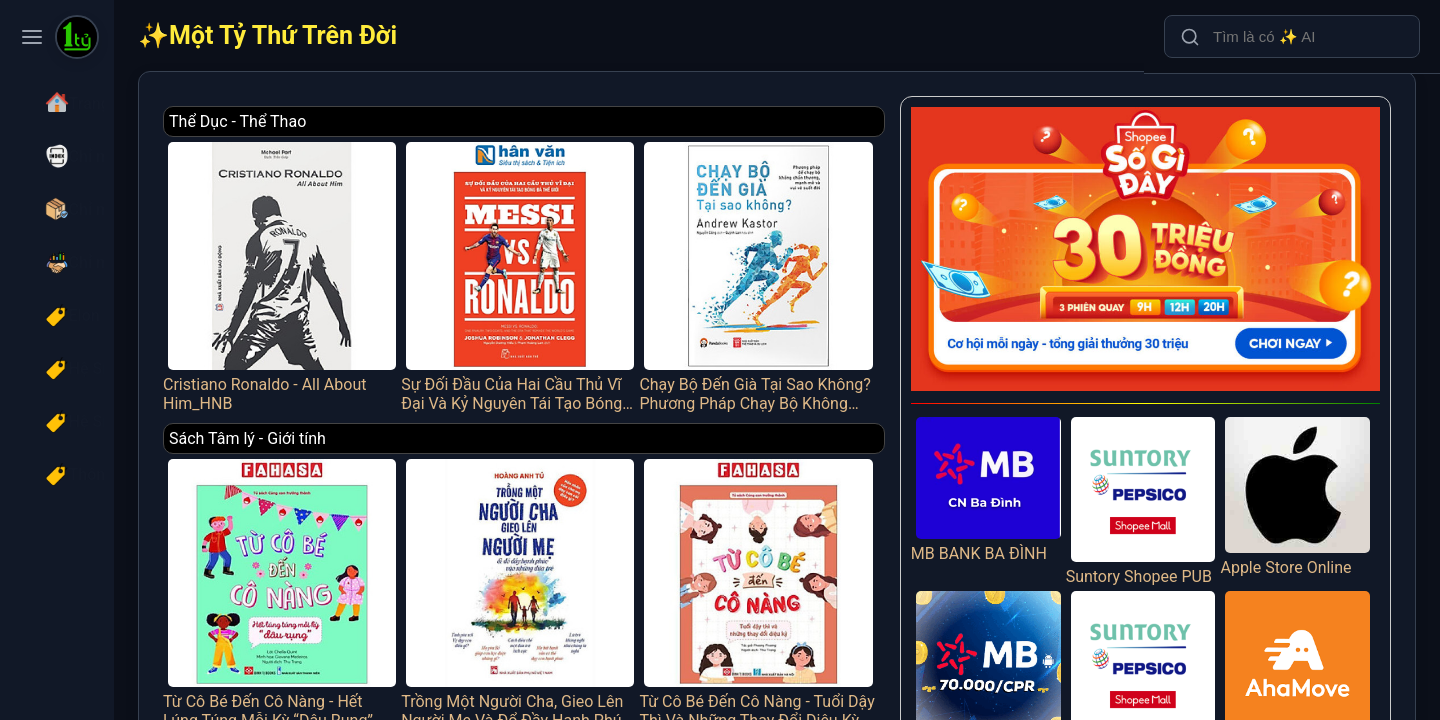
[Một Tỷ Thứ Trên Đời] (77, 39)
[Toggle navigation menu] (32, 37)
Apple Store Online (1307, 456)
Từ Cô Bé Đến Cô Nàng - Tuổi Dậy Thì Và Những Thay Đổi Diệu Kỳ (821, 554)
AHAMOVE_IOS (1307, 636)
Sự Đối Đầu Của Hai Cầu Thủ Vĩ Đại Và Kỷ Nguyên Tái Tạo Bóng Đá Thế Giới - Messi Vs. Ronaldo (608, 262)
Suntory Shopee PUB (1168, 470)
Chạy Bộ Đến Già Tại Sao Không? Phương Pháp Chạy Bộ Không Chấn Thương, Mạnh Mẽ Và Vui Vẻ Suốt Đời (821, 262)
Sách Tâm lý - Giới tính (373, 413)
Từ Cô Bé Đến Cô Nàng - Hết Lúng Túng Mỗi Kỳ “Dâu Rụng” (395, 554)
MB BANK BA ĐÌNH (1030, 450)
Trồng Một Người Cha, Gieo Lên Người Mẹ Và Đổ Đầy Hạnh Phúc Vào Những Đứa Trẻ (608, 554)
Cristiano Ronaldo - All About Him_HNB (395, 262)
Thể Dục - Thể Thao (363, 121)
